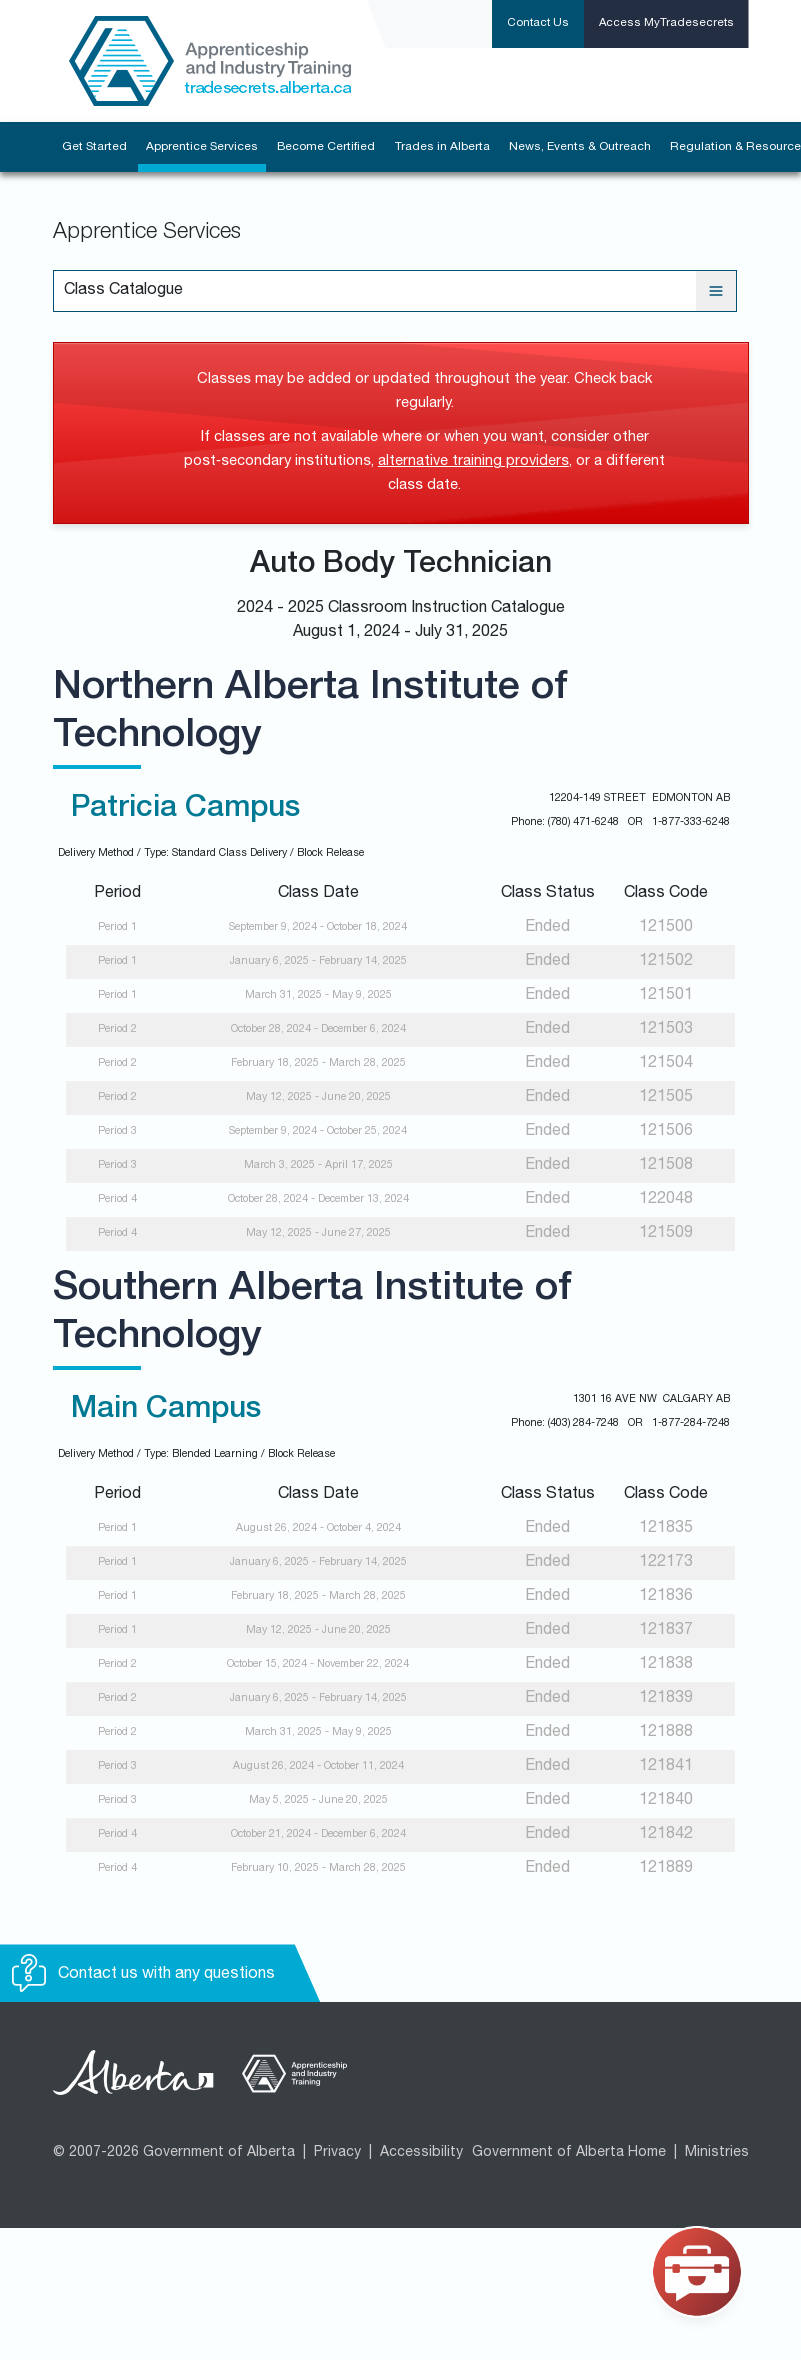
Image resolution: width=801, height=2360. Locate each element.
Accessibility (421, 2153)
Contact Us (538, 23)
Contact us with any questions (143, 1975)
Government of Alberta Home (569, 2153)
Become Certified (326, 147)
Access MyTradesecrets (666, 23)
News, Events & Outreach (580, 147)
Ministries (717, 2153)
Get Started (94, 147)
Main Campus (166, 1411)
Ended (547, 928)
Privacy (337, 2153)
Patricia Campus (185, 810)
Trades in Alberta (442, 147)
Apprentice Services (202, 147)
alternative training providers (473, 462)
